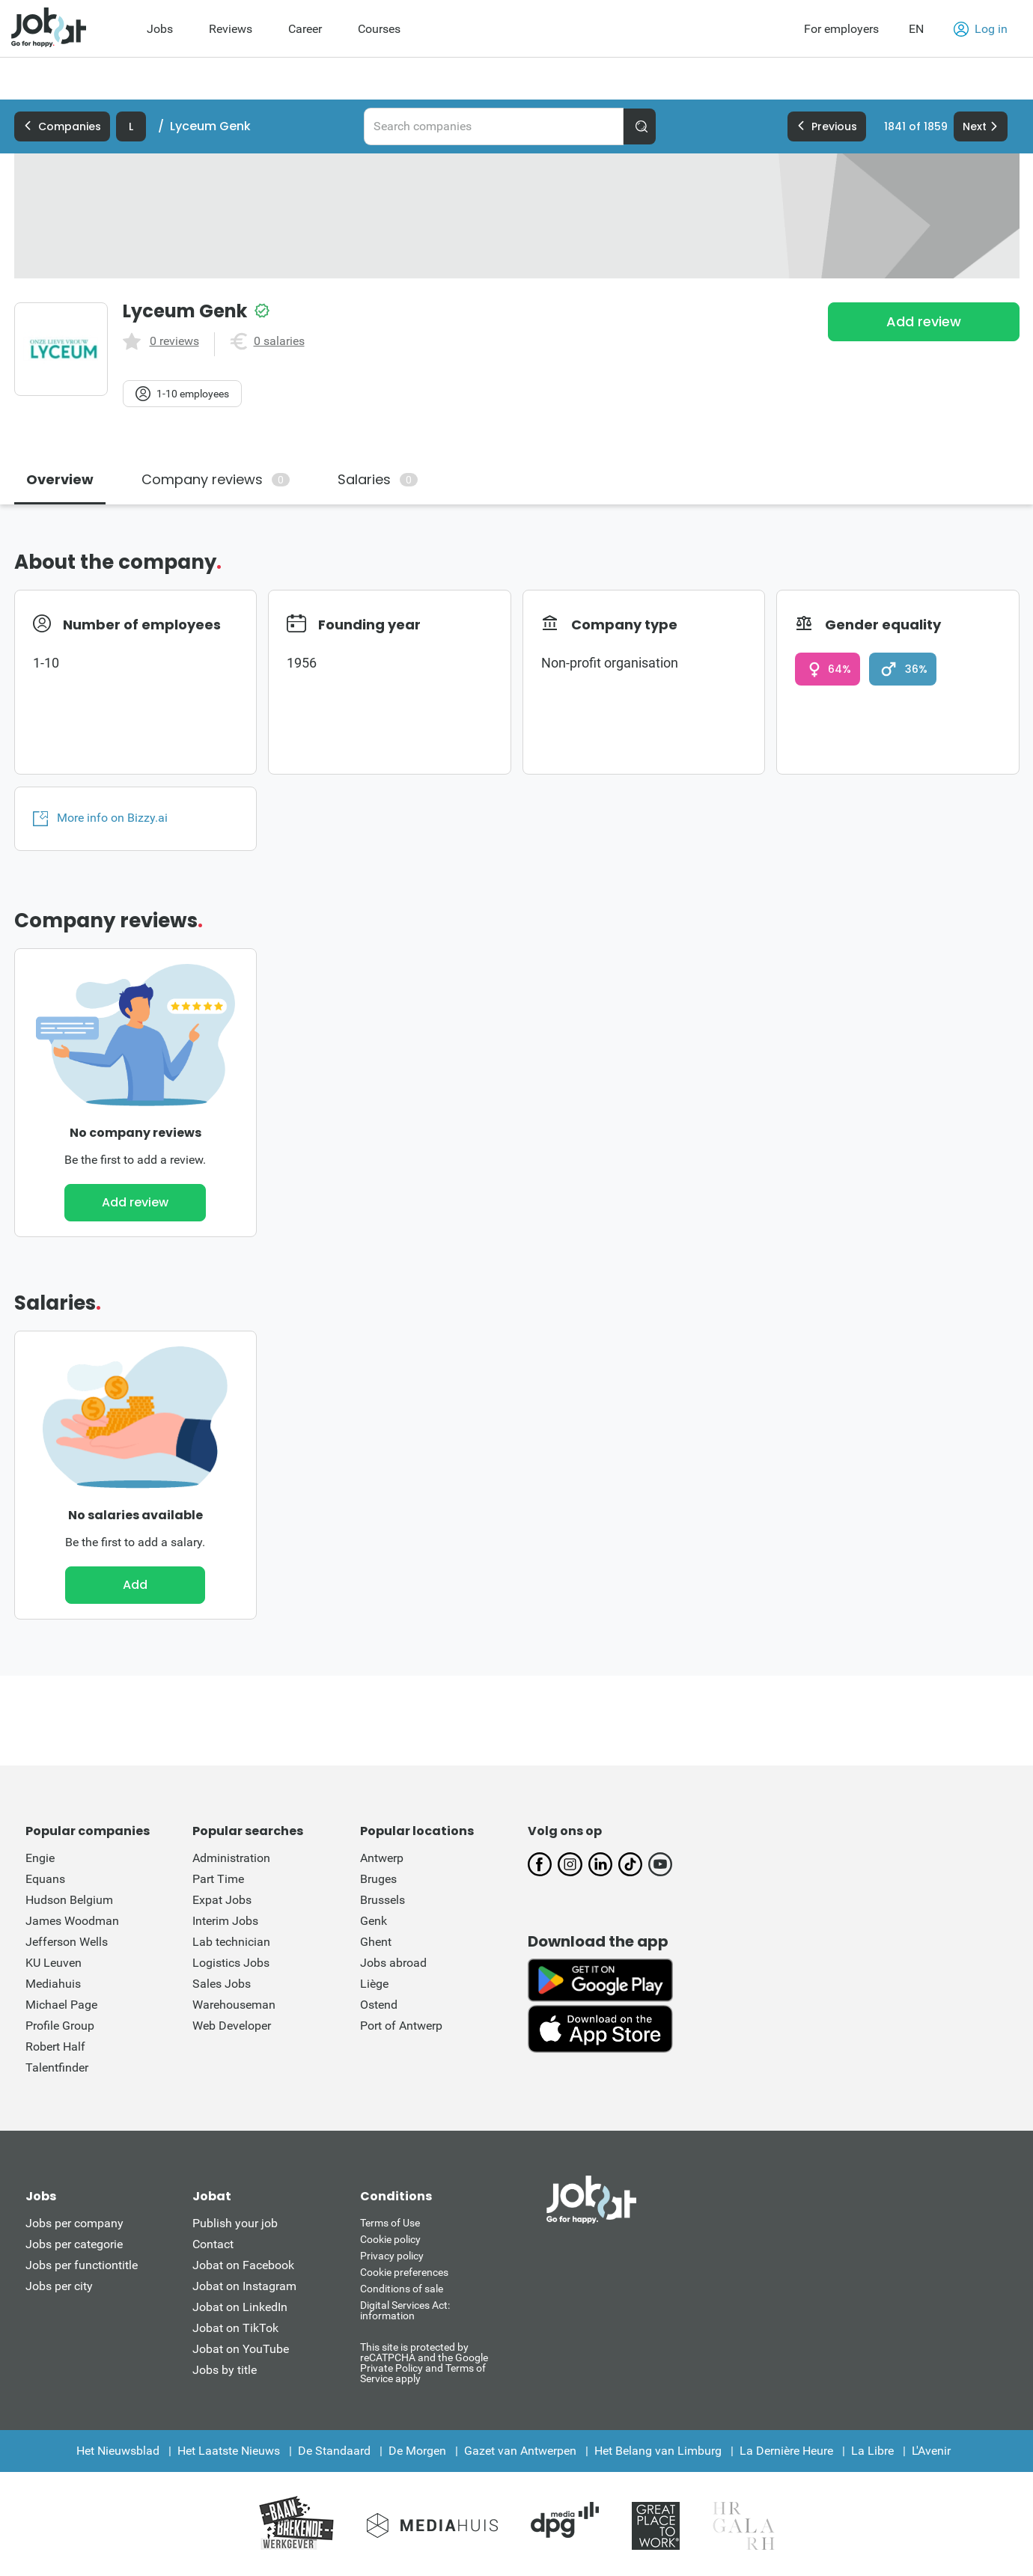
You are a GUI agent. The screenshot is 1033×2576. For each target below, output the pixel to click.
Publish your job (235, 2223)
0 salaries (279, 341)
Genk (373, 1921)
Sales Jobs (221, 1984)
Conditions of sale (401, 2289)
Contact (213, 2244)
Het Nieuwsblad (117, 2451)
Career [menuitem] (305, 29)
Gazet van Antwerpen (520, 2451)
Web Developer (231, 2025)
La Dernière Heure (786, 2451)
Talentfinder (56, 2067)
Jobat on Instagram (244, 2286)
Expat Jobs (222, 1900)
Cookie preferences (404, 2272)
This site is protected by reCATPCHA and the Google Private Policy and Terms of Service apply (424, 2362)
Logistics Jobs (230, 1963)
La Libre (872, 2451)
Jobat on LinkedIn (239, 2307)
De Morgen (417, 2451)
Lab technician (231, 1942)
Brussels (382, 1900)
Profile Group (59, 2025)
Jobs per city (59, 2286)
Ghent (375, 1942)
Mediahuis (53, 1984)
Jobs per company (74, 2223)
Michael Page (61, 2004)
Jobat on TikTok (235, 2328)
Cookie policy (390, 2239)
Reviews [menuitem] (230, 29)
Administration (231, 1858)
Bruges (378, 1879)
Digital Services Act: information (405, 2310)
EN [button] (916, 29)
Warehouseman (233, 2004)
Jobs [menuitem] (160, 29)
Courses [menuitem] (379, 29)
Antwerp (381, 1858)
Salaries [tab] (378, 479)
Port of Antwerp (401, 2025)
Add (135, 1584)
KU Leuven (53, 1963)
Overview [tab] (60, 479)
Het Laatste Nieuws (228, 2451)
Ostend (378, 2004)
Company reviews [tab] (215, 479)
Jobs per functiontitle (81, 2265)
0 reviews (174, 341)
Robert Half (55, 2046)
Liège (374, 1984)
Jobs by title (224, 2370)
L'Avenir (931, 2451)
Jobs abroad (393, 1963)
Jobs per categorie (74, 2244)
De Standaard (334, 2451)
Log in (981, 29)
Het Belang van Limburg (658, 2451)
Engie (40, 1858)
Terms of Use (390, 2223)
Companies (62, 126)
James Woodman (72, 1921)
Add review (923, 321)
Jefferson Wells (66, 1942)
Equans (45, 1879)
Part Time (218, 1879)
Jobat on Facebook (243, 2265)
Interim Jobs (225, 1921)
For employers (841, 29)
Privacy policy (392, 2256)
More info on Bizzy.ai (100, 818)
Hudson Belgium (69, 1900)
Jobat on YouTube (240, 2349)
